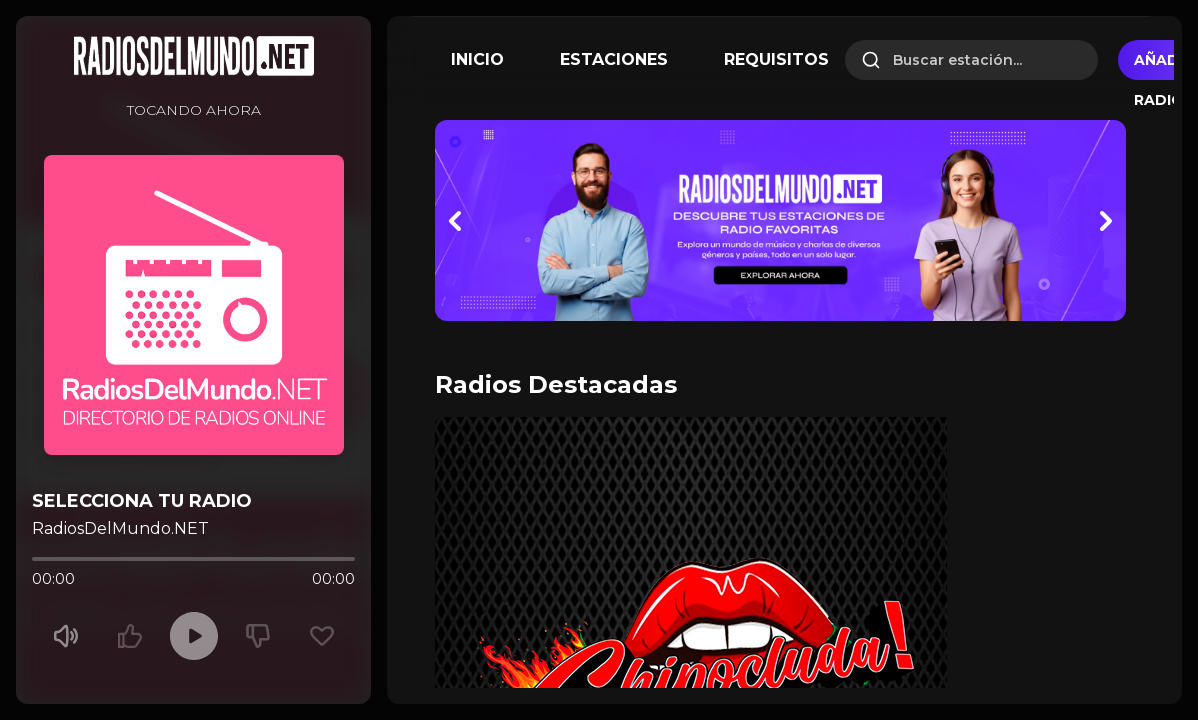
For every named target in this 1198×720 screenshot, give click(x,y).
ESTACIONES (614, 59)
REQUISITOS (776, 59)
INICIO (477, 59)
